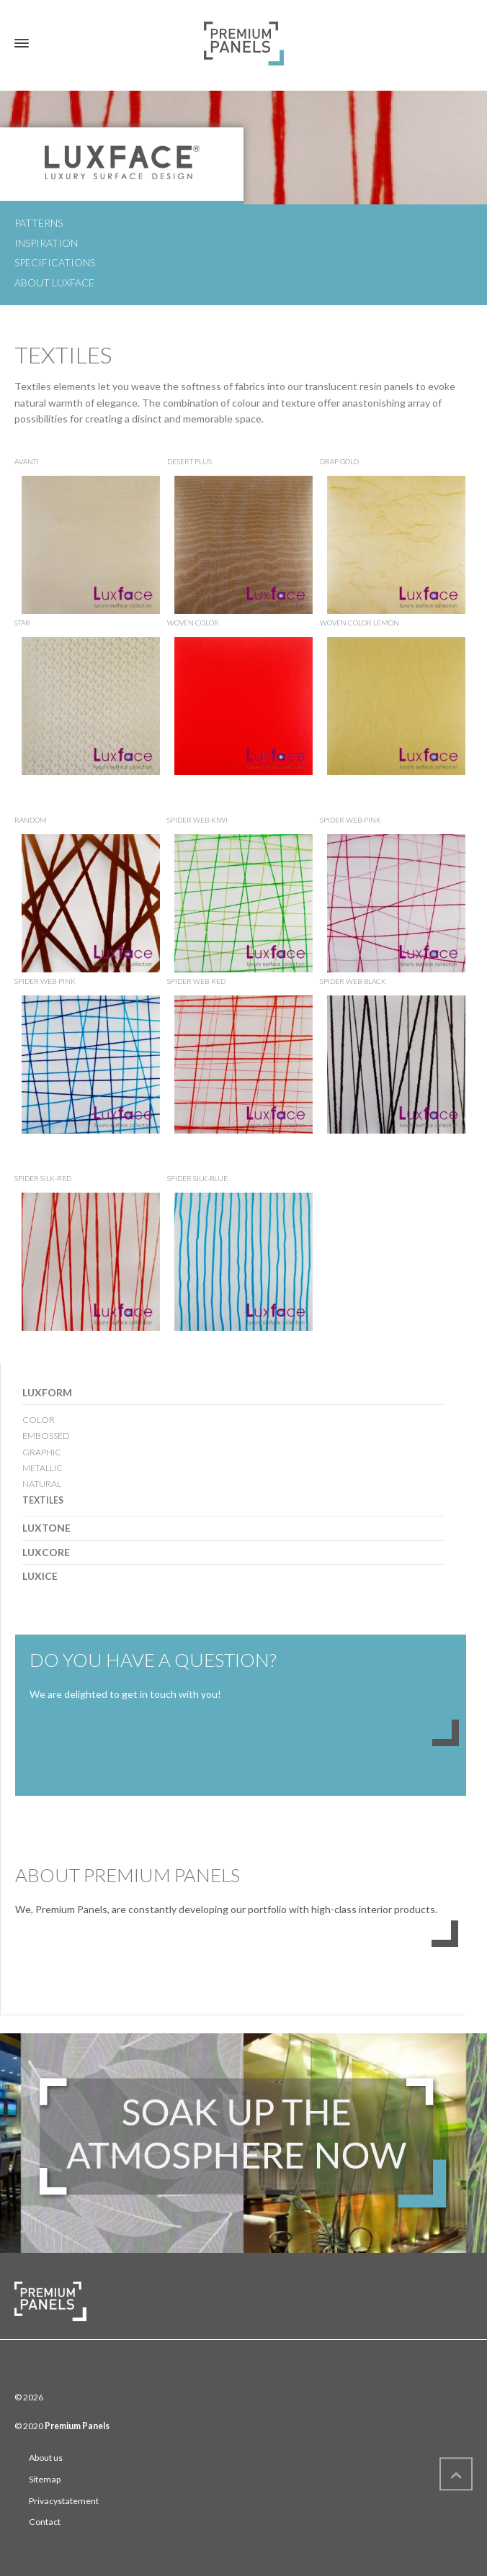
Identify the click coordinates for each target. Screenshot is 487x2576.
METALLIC (42, 1468)
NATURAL (41, 1483)
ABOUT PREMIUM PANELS (127, 1874)
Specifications (54, 262)
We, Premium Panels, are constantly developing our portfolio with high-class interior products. (226, 1909)
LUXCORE (46, 1552)
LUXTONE (46, 1528)
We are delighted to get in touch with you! (125, 1694)
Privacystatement (64, 2500)
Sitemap (45, 2479)
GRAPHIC (41, 1452)
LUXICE (40, 1576)
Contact (45, 2521)
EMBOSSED (46, 1435)
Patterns (38, 223)
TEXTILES (42, 1500)
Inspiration (46, 243)
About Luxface (54, 282)
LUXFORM (47, 1392)
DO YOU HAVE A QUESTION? (153, 1659)
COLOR (38, 1419)
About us (46, 2457)
